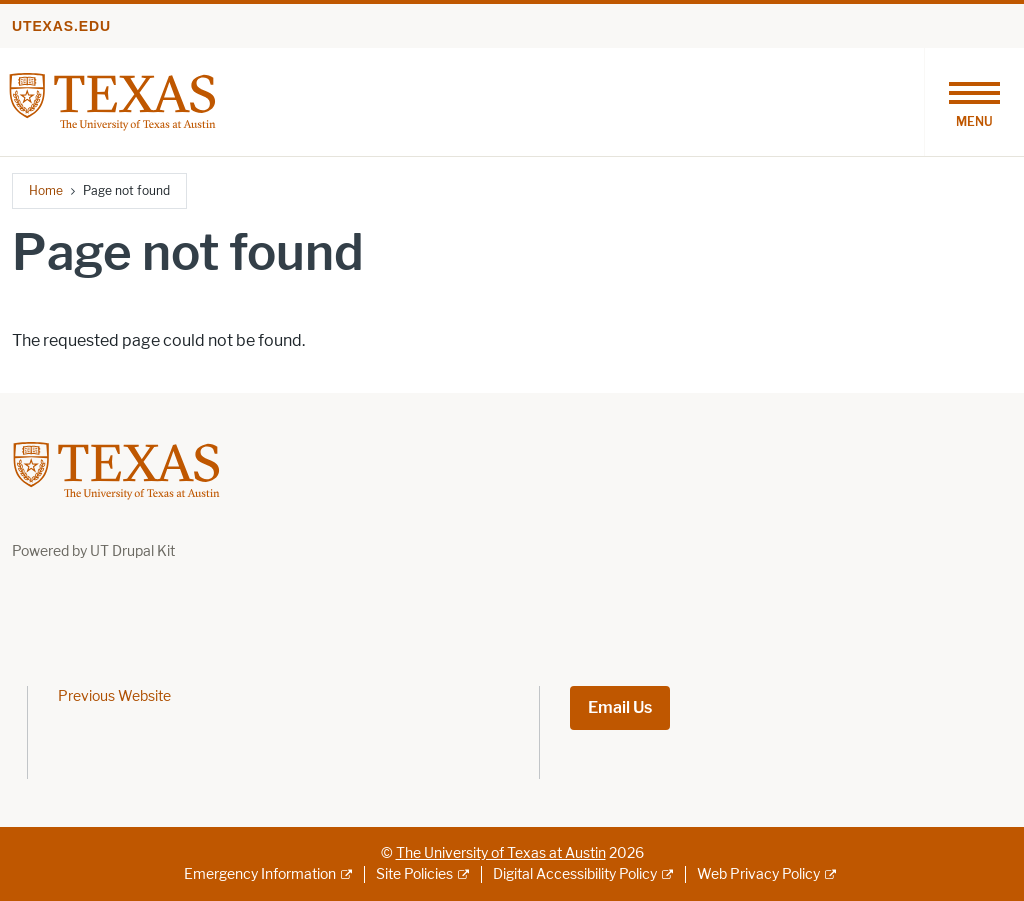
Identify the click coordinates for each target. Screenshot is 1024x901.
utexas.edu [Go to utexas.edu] (61, 26)
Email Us (620, 707)
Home (46, 190)
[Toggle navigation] (974, 102)
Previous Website (114, 696)
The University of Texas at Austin (501, 853)
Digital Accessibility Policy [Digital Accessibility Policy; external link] (575, 874)
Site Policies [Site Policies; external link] (414, 874)
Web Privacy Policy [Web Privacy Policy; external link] (758, 874)
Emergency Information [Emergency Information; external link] (260, 874)
